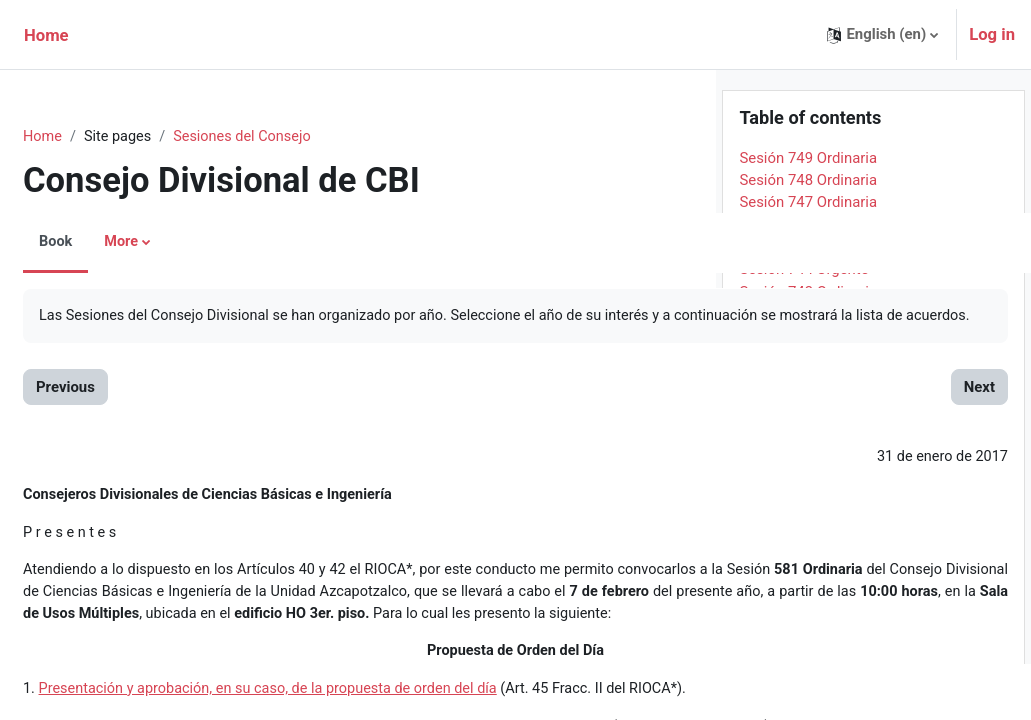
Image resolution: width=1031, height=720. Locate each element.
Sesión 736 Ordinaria (808, 505)
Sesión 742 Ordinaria (808, 370)
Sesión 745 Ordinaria (808, 303)
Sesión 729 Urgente (803, 661)
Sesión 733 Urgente (803, 572)
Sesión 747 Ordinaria (808, 259)
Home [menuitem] (46, 35)
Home (91, 137)
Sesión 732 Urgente (803, 594)
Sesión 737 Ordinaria (808, 482)
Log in (992, 34)
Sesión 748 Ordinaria (808, 236)
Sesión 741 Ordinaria (808, 393)
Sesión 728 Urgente (803, 684)
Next (648, 411)
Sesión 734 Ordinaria (808, 549)
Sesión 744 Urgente (803, 326)
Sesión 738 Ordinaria (808, 460)
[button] (882, 34)
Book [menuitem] (104, 242)
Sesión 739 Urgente (803, 438)
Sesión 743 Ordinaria (808, 348)
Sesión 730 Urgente (803, 639)
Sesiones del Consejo (296, 137)
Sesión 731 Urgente (803, 617)
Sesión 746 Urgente (803, 281)
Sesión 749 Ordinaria (808, 214)
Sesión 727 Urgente (803, 706)
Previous (113, 411)
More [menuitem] (170, 242)
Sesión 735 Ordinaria (808, 527)
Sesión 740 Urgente (803, 415)
